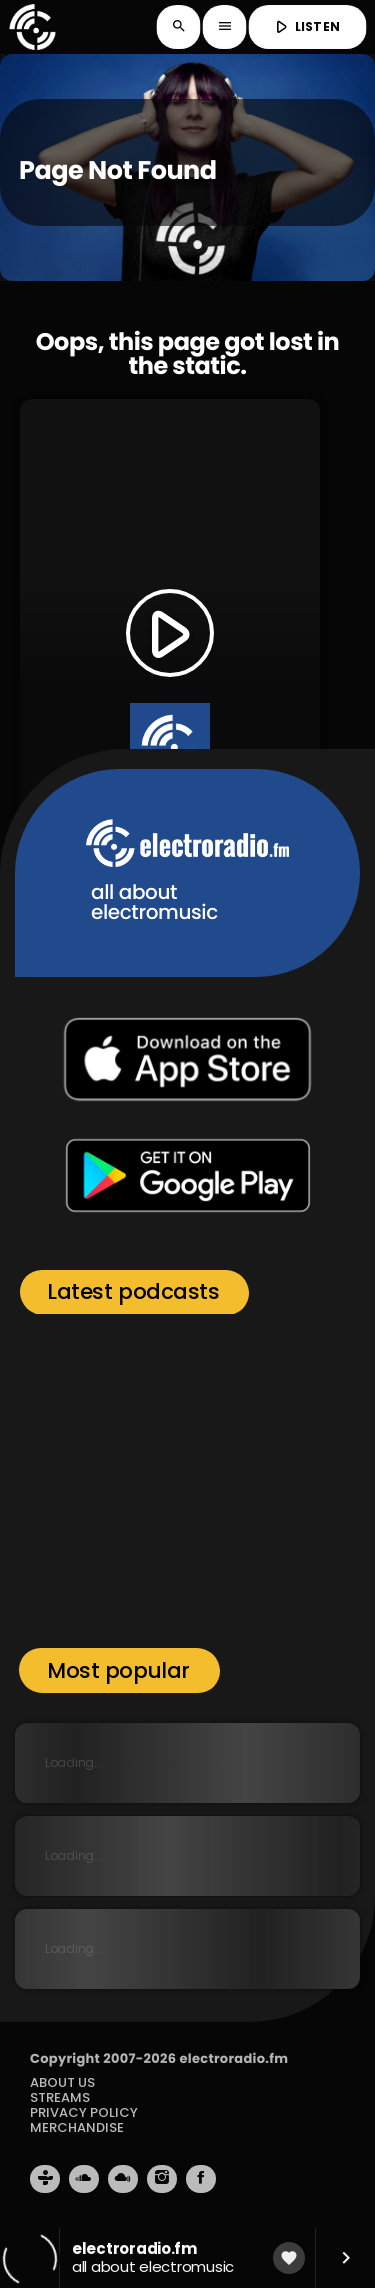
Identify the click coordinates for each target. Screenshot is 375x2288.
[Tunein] (45, 2179)
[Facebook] (201, 2179)
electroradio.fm (233, 2058)
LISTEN (305, 27)
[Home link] (32, 27)
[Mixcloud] (123, 2179)
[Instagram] (162, 2179)
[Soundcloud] (84, 2179)
